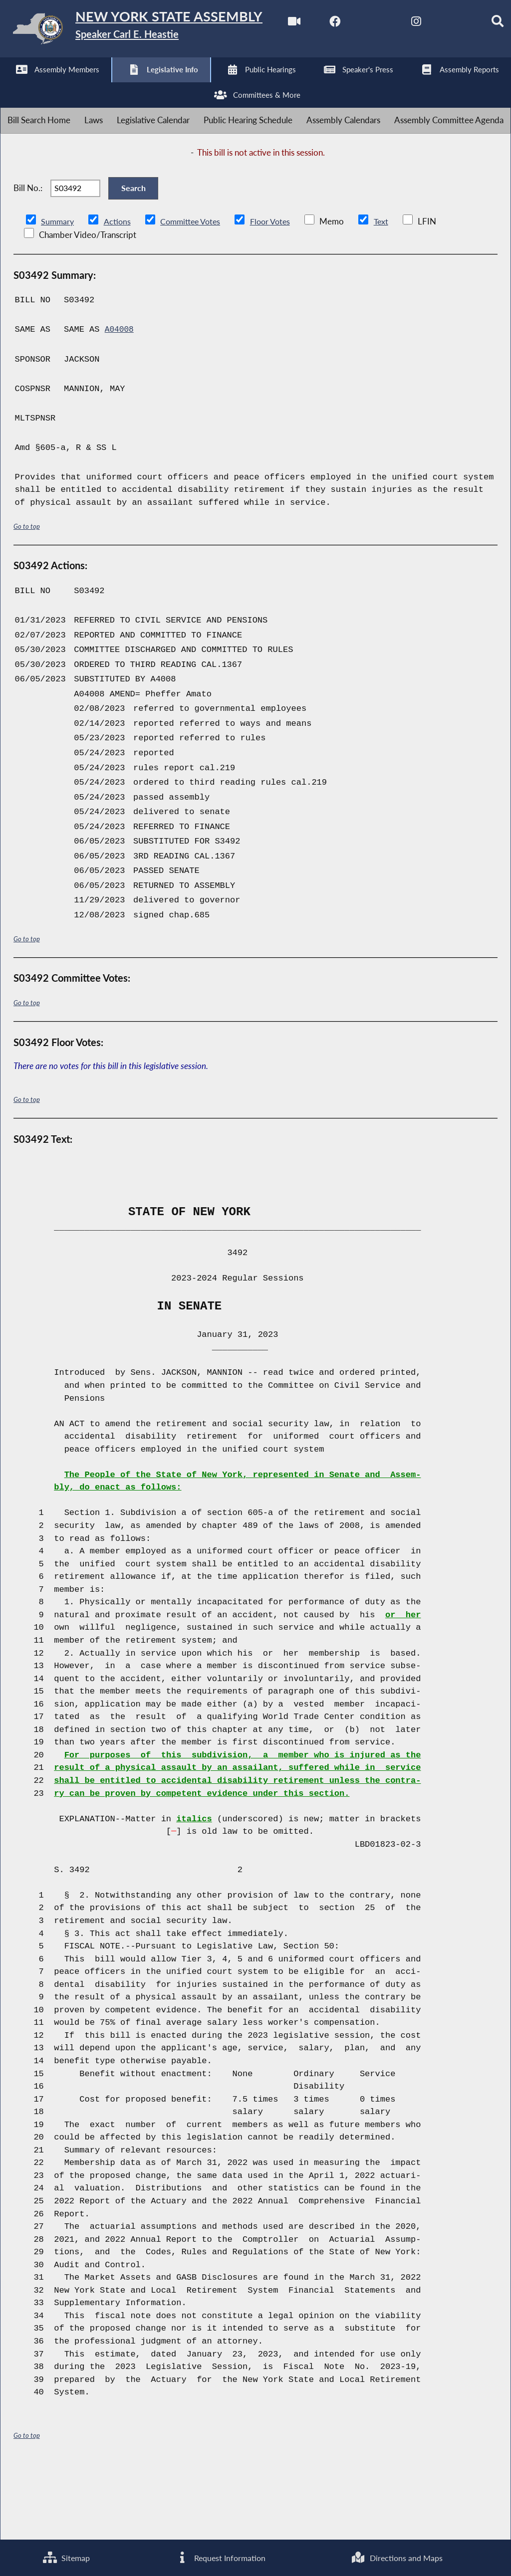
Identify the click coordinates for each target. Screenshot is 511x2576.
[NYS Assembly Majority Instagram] (136, 85)
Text (390, 292)
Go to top (26, 597)
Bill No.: (27, 252)
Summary (58, 292)
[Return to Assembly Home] (154, 30)
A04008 (120, 401)
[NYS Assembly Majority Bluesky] (177, 85)
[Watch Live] (11, 85)
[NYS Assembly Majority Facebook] (52, 85)
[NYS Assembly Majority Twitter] (94, 85)
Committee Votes (194, 292)
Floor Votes (277, 292)
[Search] (219, 85)
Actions (119, 292)
